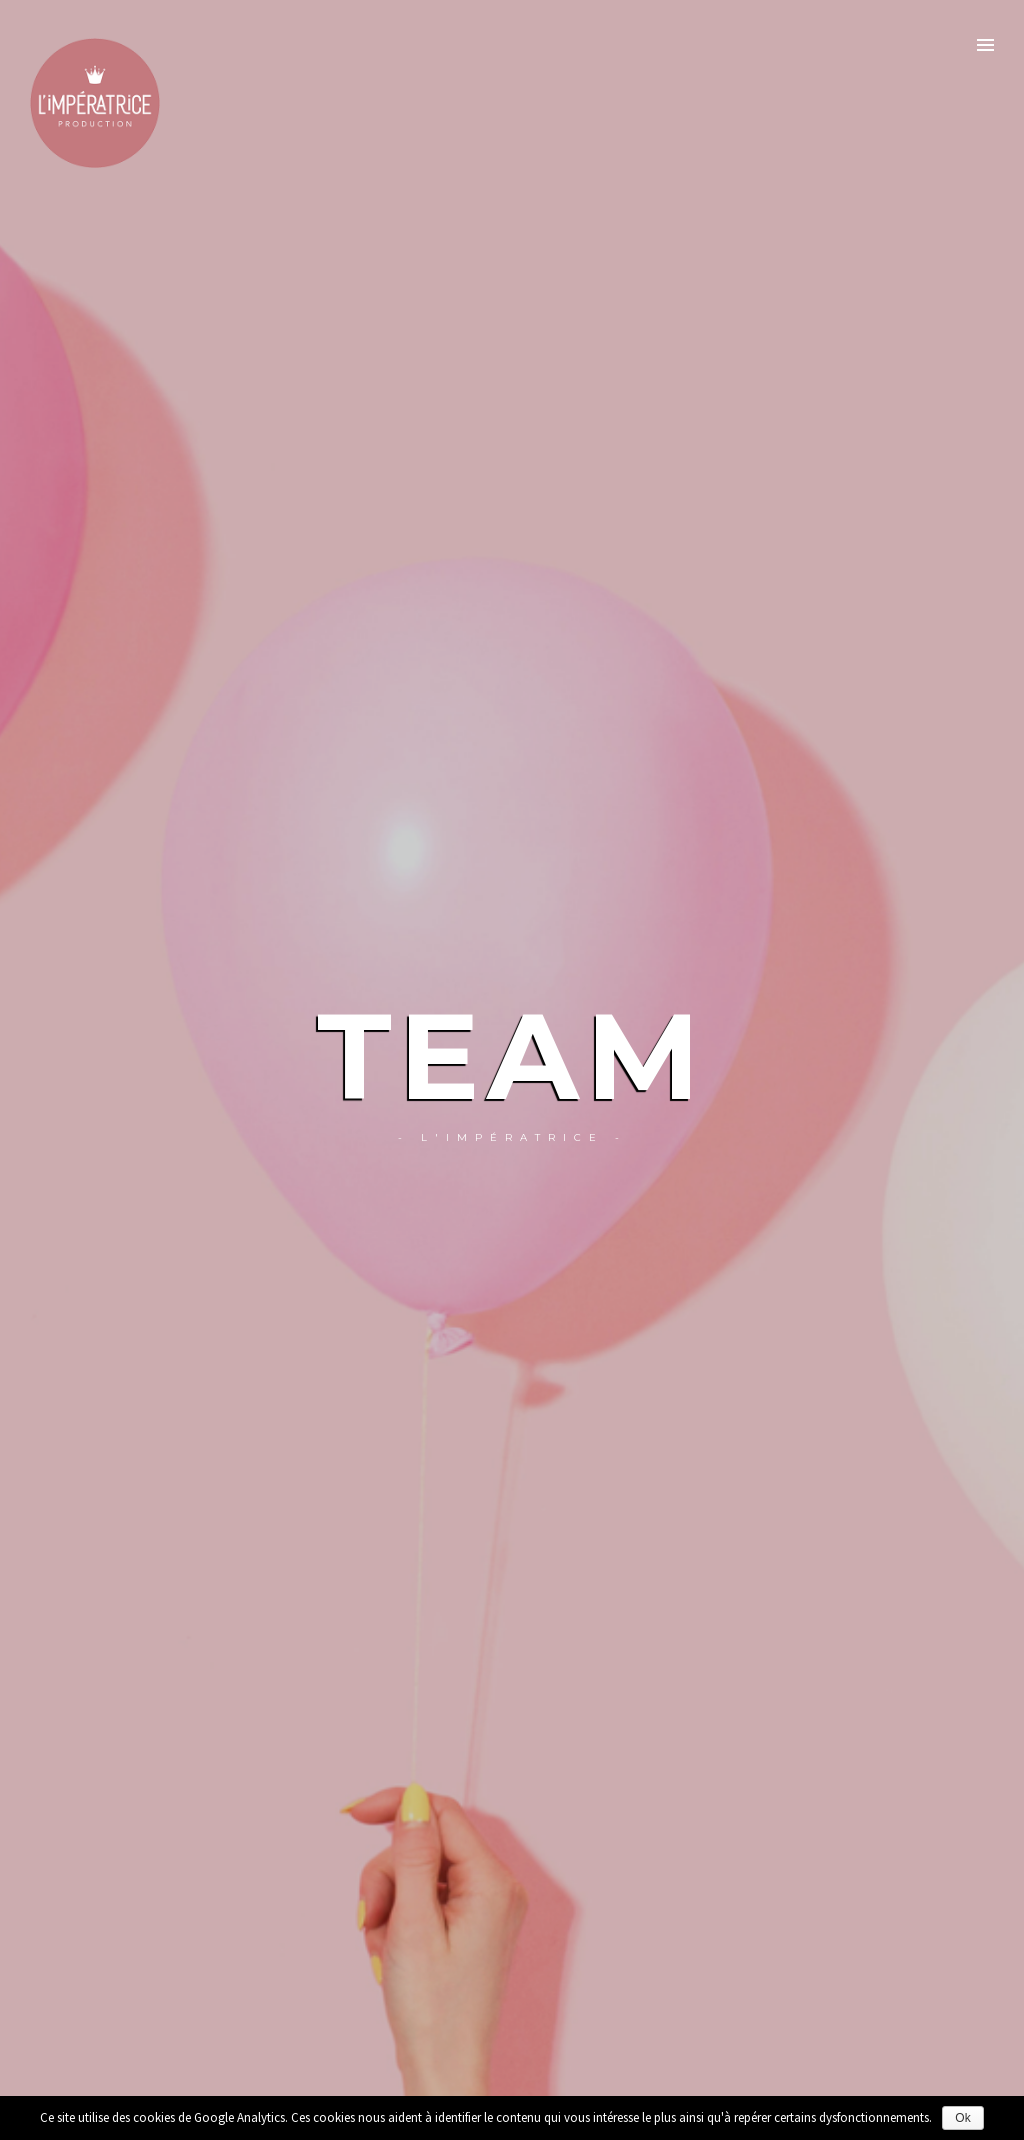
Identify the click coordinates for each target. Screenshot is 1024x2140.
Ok (962, 2118)
